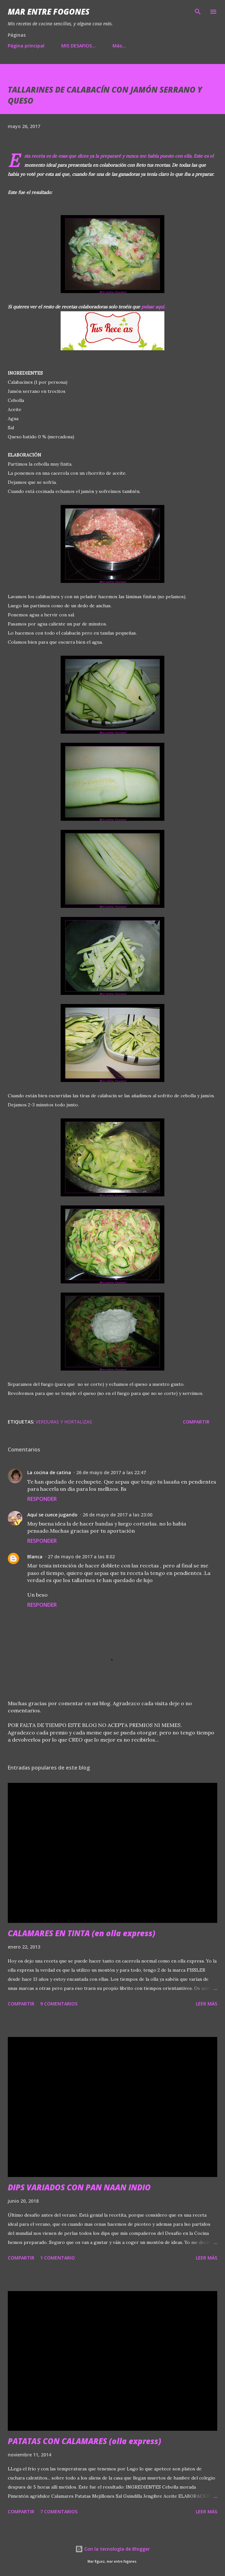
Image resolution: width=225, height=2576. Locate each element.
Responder (42, 1498)
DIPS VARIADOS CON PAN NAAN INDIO (79, 2187)
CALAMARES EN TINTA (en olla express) (81, 1933)
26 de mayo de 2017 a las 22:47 (111, 1472)
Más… (119, 46)
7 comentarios (58, 2511)
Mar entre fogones (48, 11)
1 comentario (57, 2258)
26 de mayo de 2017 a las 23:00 (117, 1515)
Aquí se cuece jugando (52, 1515)
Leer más (206, 2004)
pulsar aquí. (153, 307)
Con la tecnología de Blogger (112, 2549)
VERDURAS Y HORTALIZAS (64, 1422)
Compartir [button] (196, 1422)
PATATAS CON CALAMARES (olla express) (84, 2441)
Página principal (26, 46)
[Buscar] (198, 12)
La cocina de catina (49, 1472)
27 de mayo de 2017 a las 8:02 (81, 1556)
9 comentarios (58, 2004)
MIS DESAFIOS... (78, 46)
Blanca (34, 1556)
